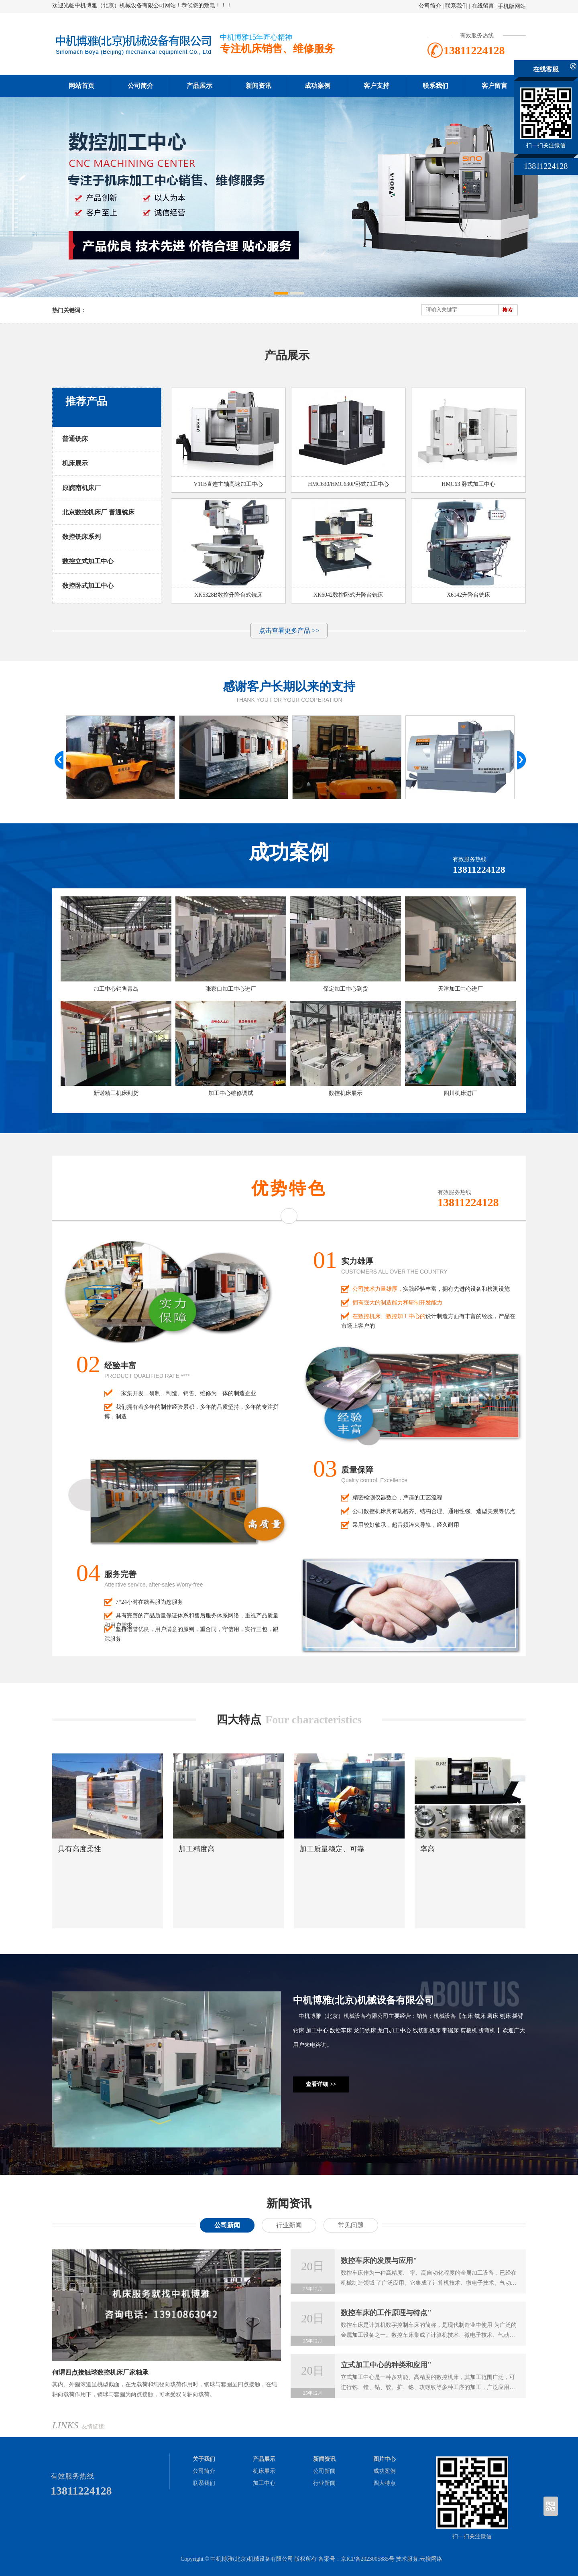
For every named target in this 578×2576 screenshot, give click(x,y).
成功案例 (317, 85)
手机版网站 (512, 6)
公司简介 (430, 6)
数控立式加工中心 (88, 561)
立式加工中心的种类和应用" (386, 2365)
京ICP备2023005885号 (368, 2559)
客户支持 (376, 85)
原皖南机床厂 (81, 487)
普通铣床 (75, 438)
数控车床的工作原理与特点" (386, 2313)
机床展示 (75, 463)
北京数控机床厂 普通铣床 (98, 512)
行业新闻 (289, 2225)
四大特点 (384, 2483)
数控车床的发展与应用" (379, 2261)
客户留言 (494, 85)
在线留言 (483, 6)
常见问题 (351, 2225)
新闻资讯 (258, 85)
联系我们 (456, 6)
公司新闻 (227, 2225)
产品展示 (199, 85)
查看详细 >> (321, 2084)
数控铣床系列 (81, 536)
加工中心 (264, 2483)
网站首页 (81, 85)
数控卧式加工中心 (88, 585)
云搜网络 (431, 2559)
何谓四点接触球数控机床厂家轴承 (100, 2372)
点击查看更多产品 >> (289, 630)
